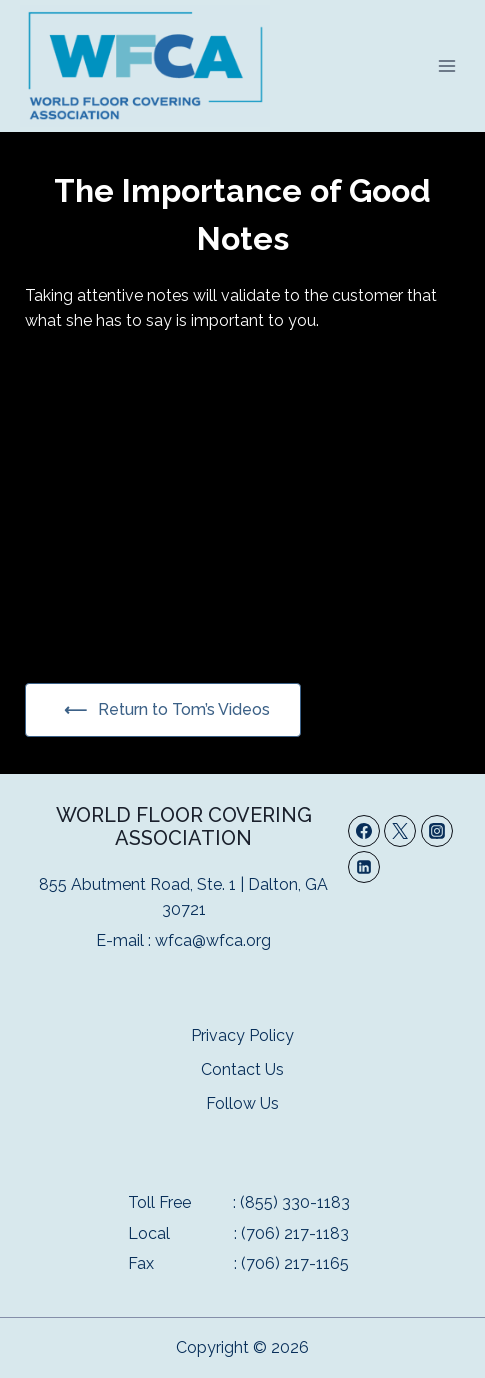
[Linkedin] (364, 867)
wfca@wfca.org (213, 940)
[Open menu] (446, 65)
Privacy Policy (242, 1035)
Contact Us (242, 1069)
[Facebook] (364, 831)
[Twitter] (400, 831)
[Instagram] (437, 831)
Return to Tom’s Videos (182, 709)
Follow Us (242, 1103)
